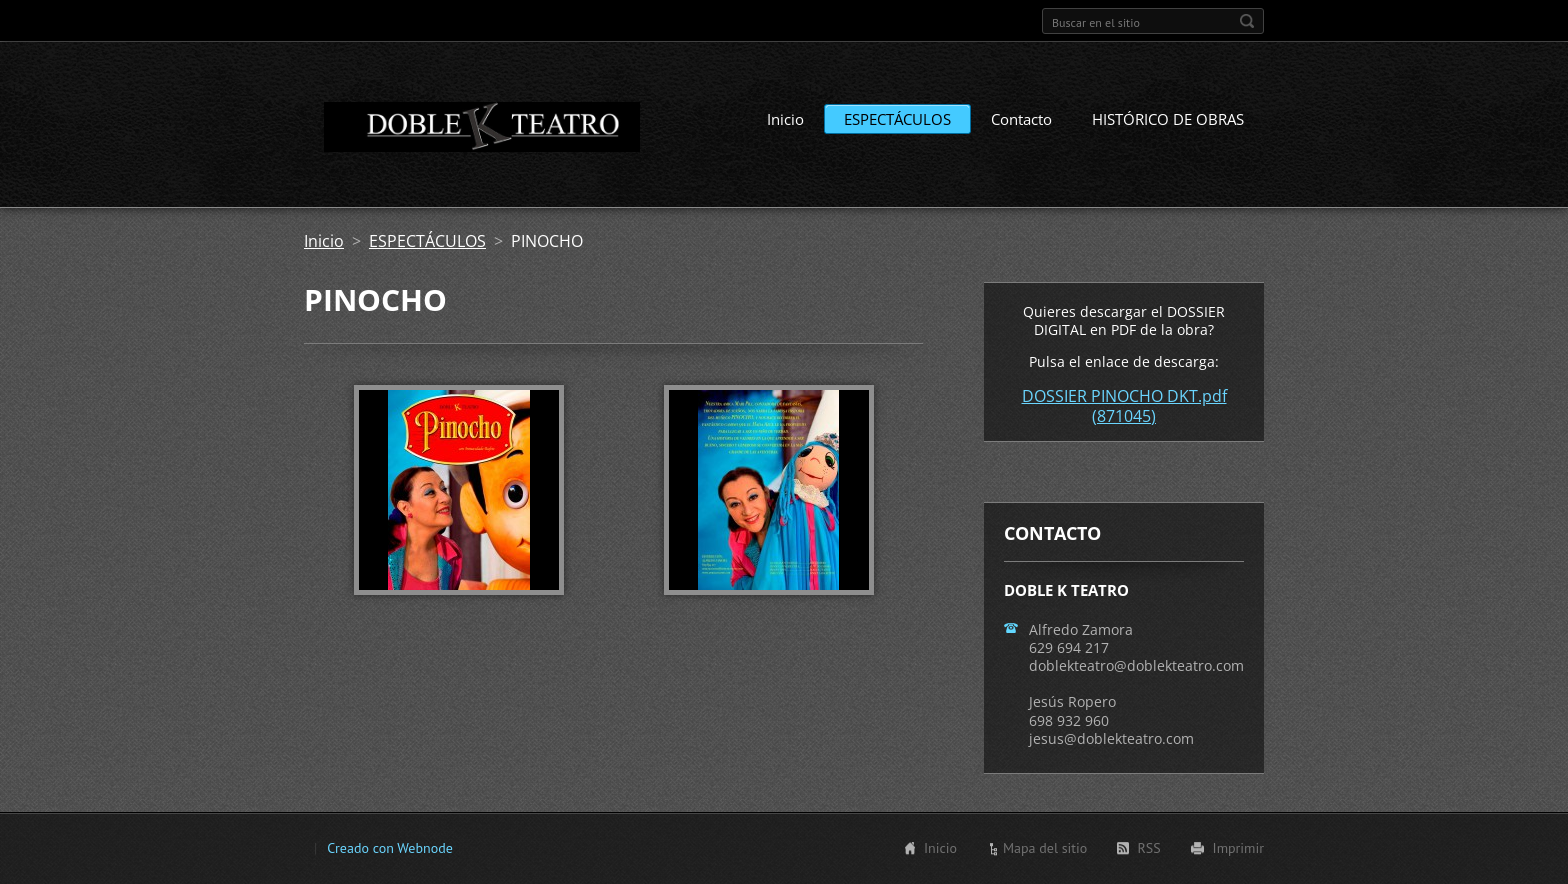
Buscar (1247, 21)
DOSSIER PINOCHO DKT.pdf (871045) (1124, 406)
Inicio (785, 119)
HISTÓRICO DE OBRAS (1168, 119)
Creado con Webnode (389, 848)
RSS (1148, 848)
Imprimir (1238, 848)
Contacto (1021, 119)
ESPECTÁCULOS (897, 119)
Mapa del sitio (1045, 848)
